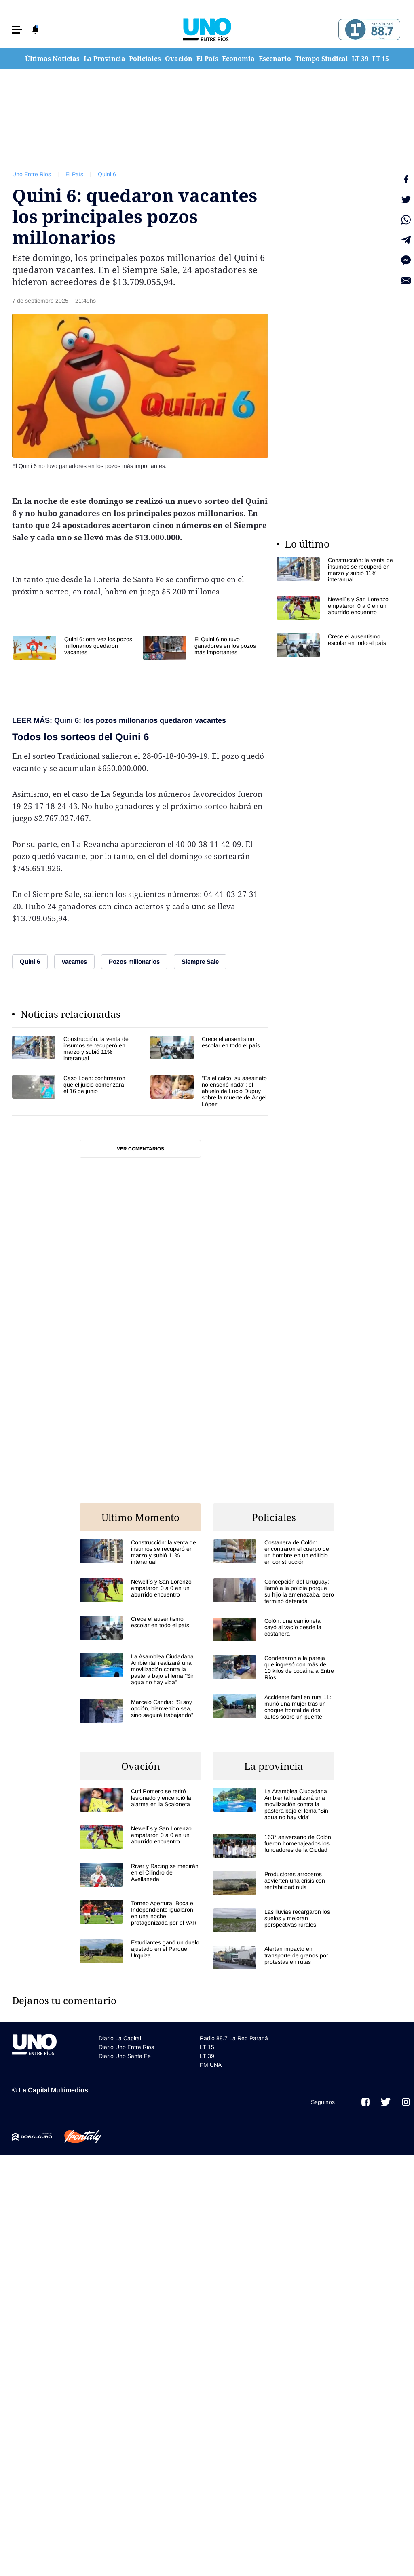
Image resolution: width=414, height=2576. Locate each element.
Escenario (275, 58)
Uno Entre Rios (31, 174)
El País (207, 58)
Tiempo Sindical (321, 58)
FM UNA (211, 2065)
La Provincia (104, 58)
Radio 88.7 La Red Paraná (234, 2038)
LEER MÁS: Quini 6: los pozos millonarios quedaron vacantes (119, 720)
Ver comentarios (140, 1149)
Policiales (145, 58)
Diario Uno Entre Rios (126, 2047)
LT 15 (380, 58)
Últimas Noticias (52, 58)
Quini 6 (107, 174)
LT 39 (360, 58)
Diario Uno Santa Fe (125, 2056)
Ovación (178, 58)
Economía (238, 58)
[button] (17, 30)
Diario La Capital (120, 2038)
